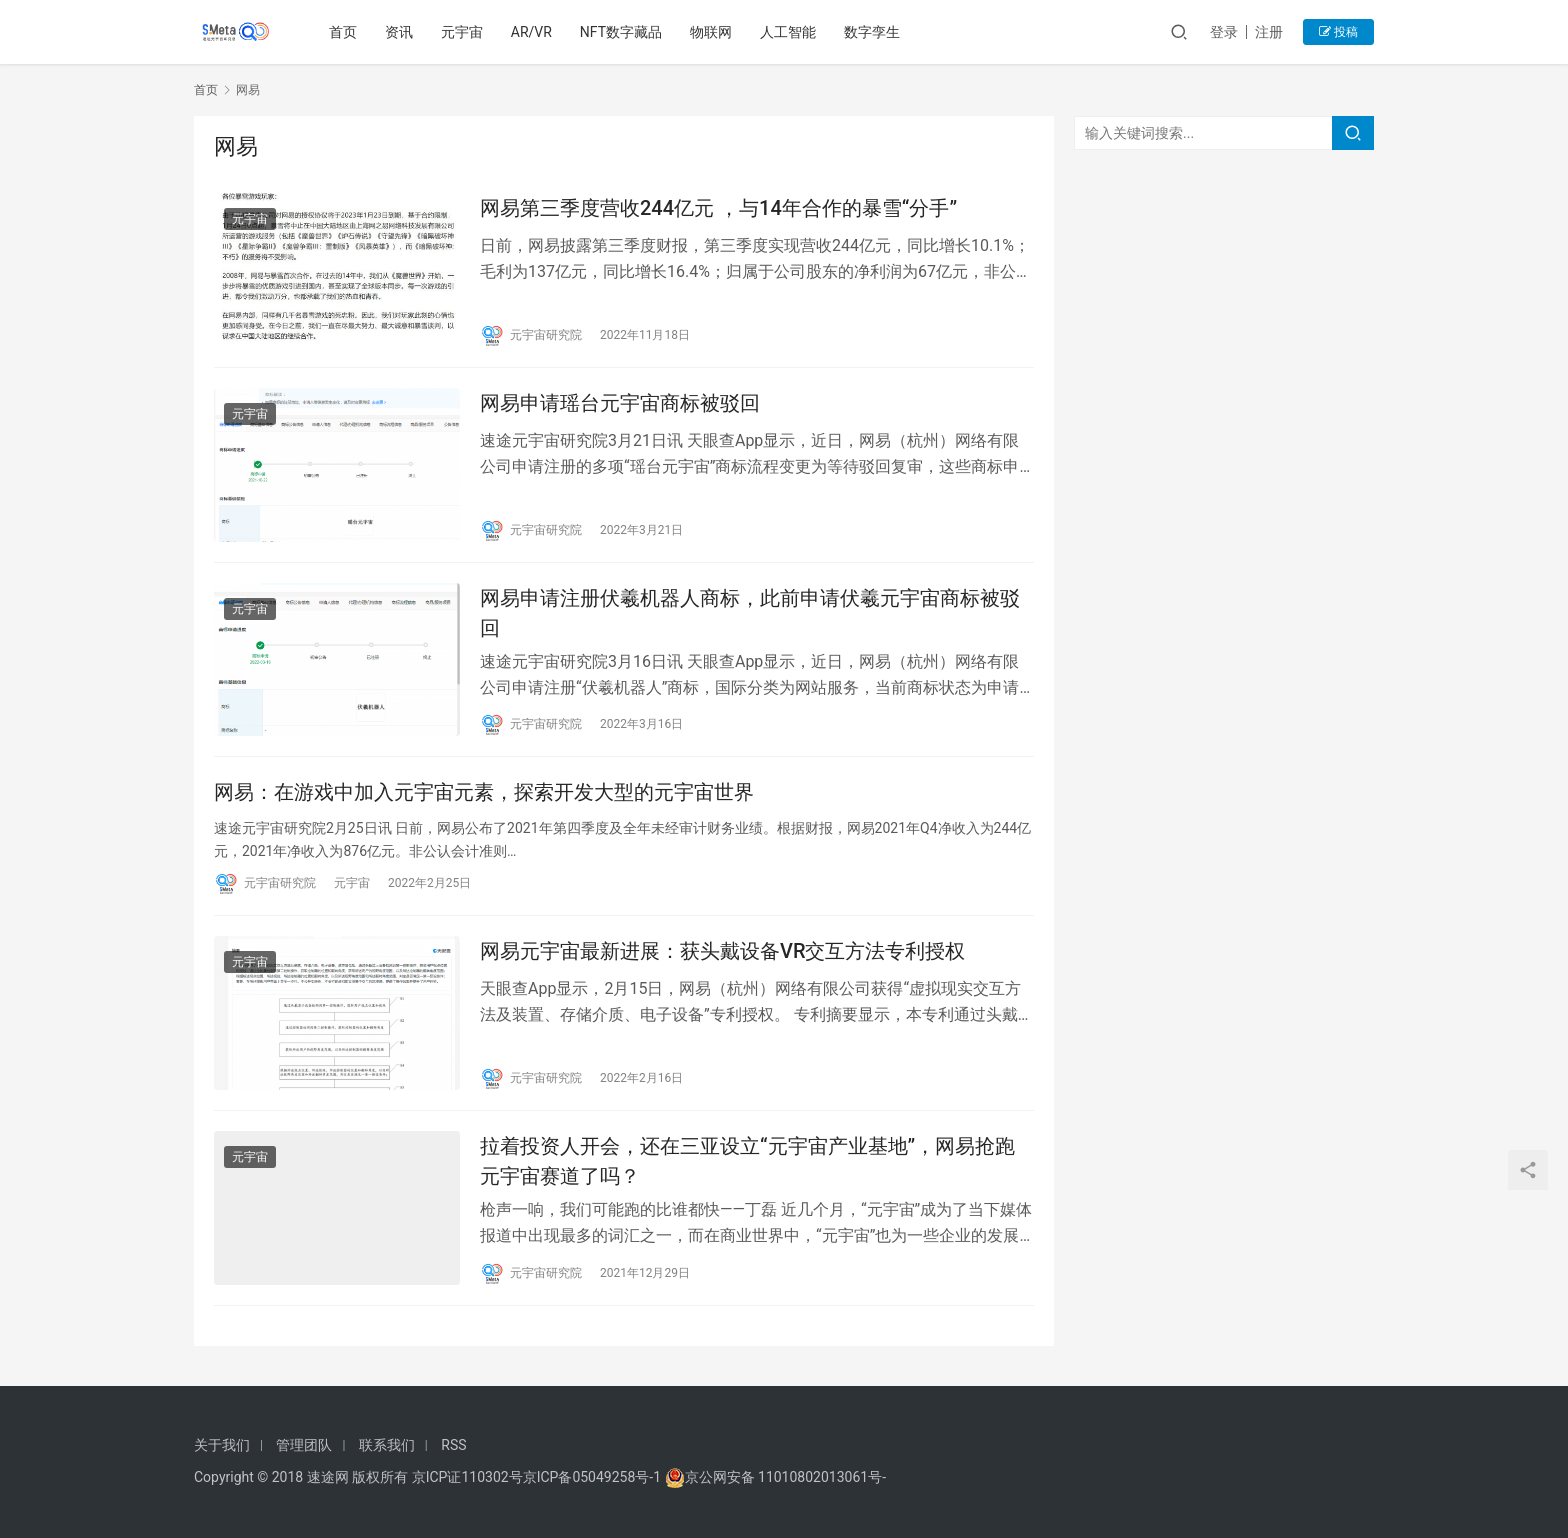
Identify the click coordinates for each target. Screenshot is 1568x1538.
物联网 (711, 32)
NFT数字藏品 (621, 32)
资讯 (399, 32)
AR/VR (531, 32)
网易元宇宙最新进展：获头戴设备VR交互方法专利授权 (723, 951)
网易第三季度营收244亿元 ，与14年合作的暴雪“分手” (718, 208)
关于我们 (222, 1445)
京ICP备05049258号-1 (594, 1477)
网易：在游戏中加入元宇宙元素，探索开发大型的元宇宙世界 (484, 792)
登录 (1224, 32)
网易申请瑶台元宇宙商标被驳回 (620, 403)
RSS (453, 1445)
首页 (343, 32)
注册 (1269, 32)
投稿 (1338, 32)
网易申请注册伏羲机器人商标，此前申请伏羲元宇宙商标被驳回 (750, 612)
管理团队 (304, 1445)
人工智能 (788, 32)
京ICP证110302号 (467, 1477)
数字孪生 (872, 32)
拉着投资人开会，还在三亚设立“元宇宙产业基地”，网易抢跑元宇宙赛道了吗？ (747, 1160)
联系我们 (387, 1445)
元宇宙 (462, 32)
